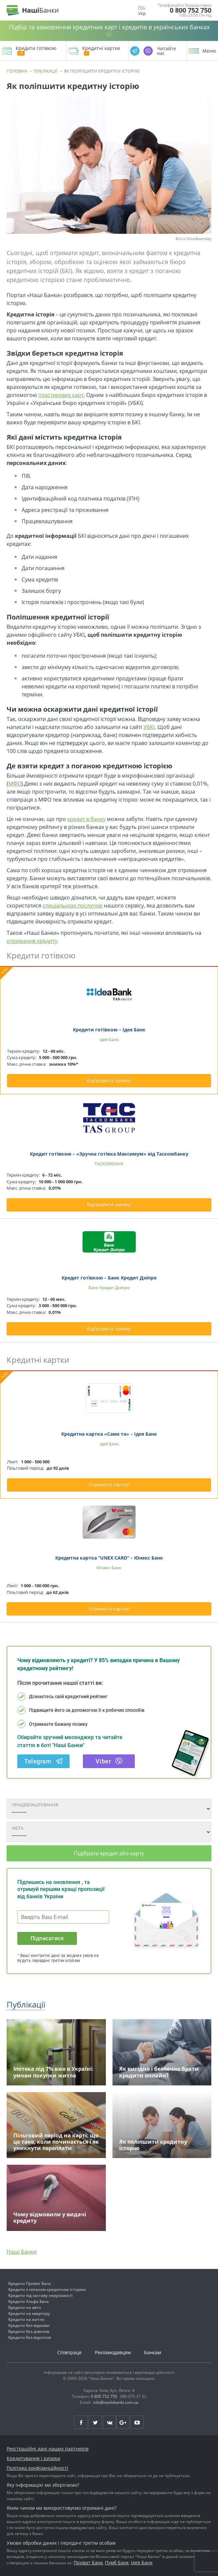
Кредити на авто (24, 2307)
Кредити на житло (26, 2319)
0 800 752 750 (190, 10)
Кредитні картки (101, 51)
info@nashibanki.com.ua (115, 2402)
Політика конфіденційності (37, 2468)
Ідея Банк (141, 2562)
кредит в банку (86, 819)
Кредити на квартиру (29, 2313)
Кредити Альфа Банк (28, 2301)
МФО (14, 783)
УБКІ (149, 727)
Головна (17, 71)
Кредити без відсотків (29, 2337)
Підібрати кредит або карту (109, 1853)
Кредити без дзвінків (28, 2331)
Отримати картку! (109, 1484)
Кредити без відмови (29, 2325)
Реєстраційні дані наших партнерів (48, 2448)
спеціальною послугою (73, 905)
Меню (209, 51)
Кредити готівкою (36, 51)
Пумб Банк (117, 2562)
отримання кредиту (32, 940)
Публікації (46, 71)
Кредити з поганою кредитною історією (47, 2289)
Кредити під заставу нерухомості (40, 2295)
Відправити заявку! (109, 1080)
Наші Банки (22, 2251)
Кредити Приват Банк (29, 2283)
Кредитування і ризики (33, 2458)
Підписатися (47, 1938)
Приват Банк (88, 2562)
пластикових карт (61, 395)
